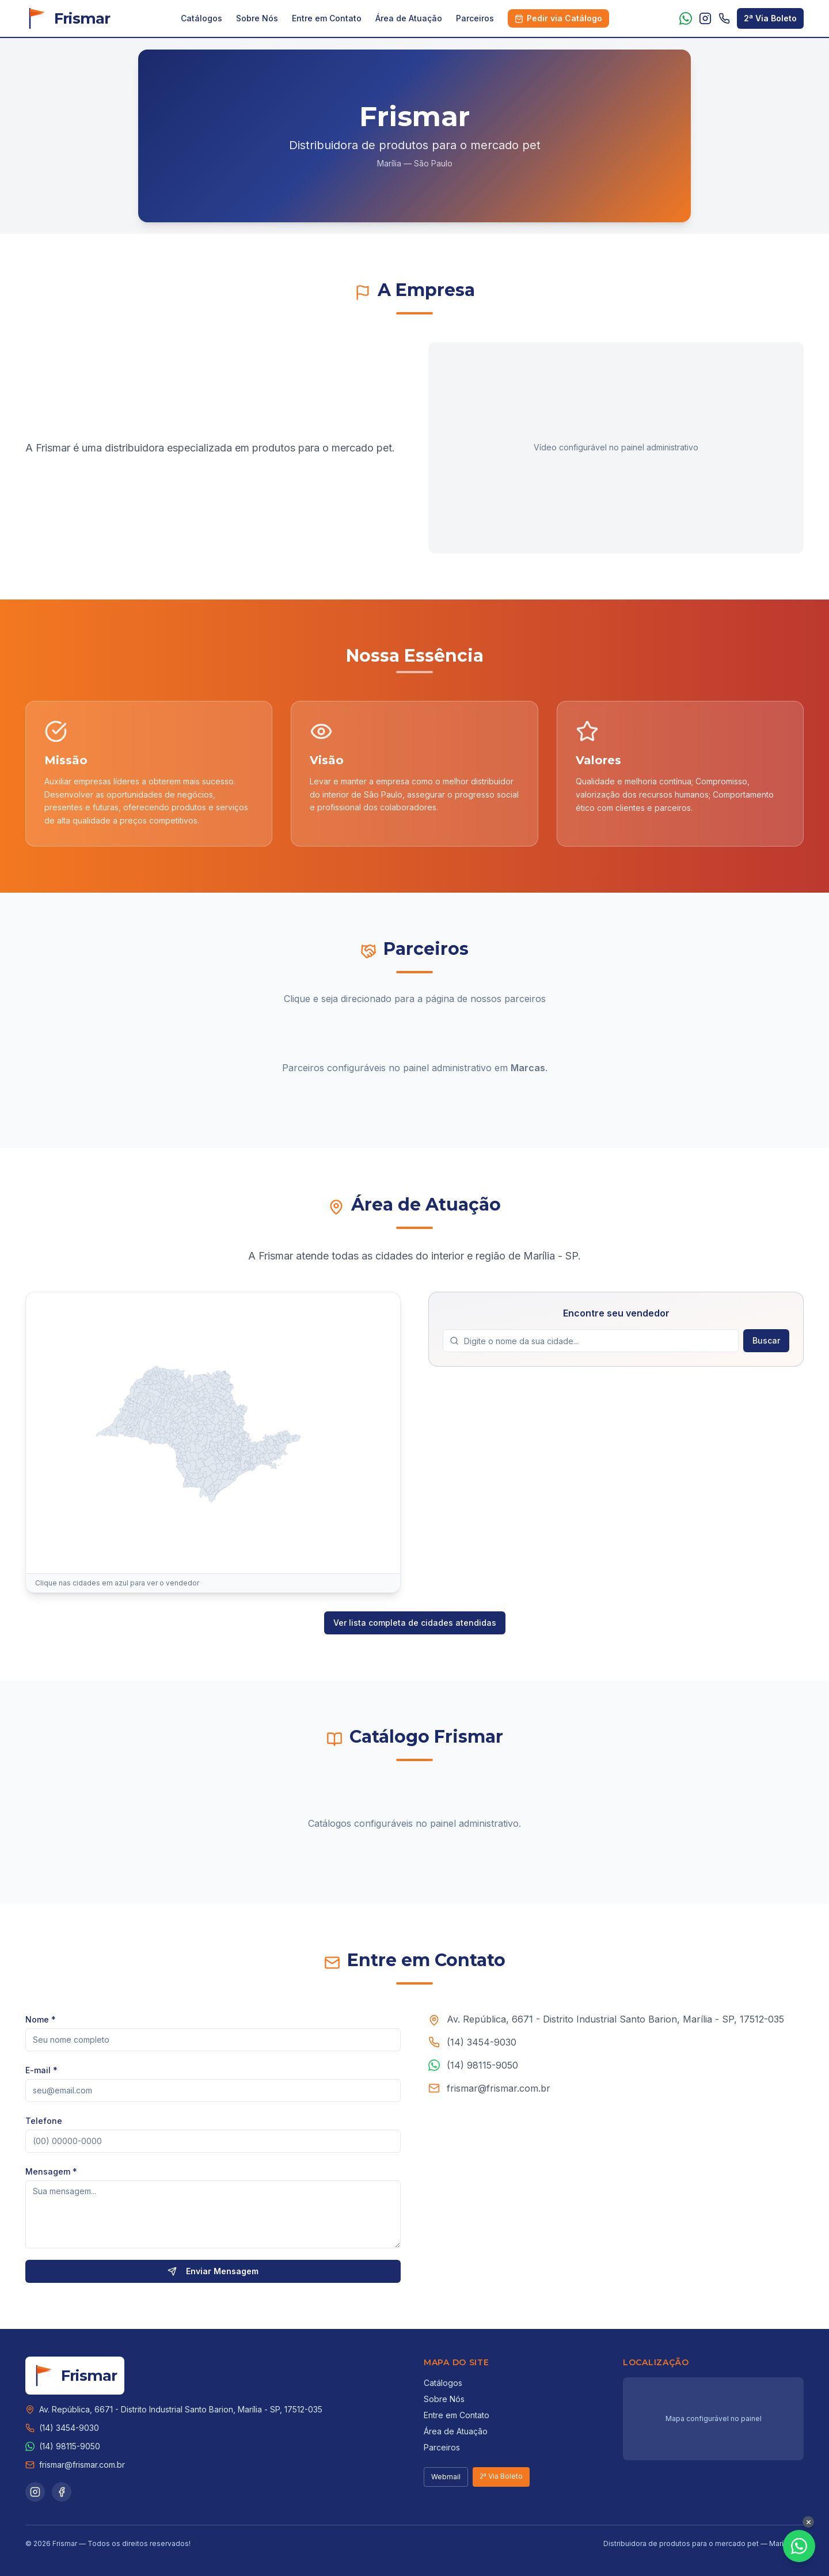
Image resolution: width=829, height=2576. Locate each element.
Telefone (43, 2125)
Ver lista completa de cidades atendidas (414, 1622)
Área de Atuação (408, 18)
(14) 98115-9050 (482, 2072)
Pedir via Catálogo (558, 18)
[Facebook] (61, 2492)
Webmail (446, 2476)
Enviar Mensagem (213, 2276)
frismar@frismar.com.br (498, 2095)
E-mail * (41, 2075)
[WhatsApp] (685, 18)
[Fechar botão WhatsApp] (808, 2522)
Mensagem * (51, 2176)
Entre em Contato (327, 18)
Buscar (766, 1347)
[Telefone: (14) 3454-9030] (724, 18)
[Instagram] (705, 18)
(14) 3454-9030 (481, 2049)
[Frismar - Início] (68, 18)
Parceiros (475, 18)
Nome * (40, 2024)
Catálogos (201, 18)
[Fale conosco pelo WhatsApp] (799, 2546)
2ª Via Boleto (770, 18)
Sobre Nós (257, 18)
